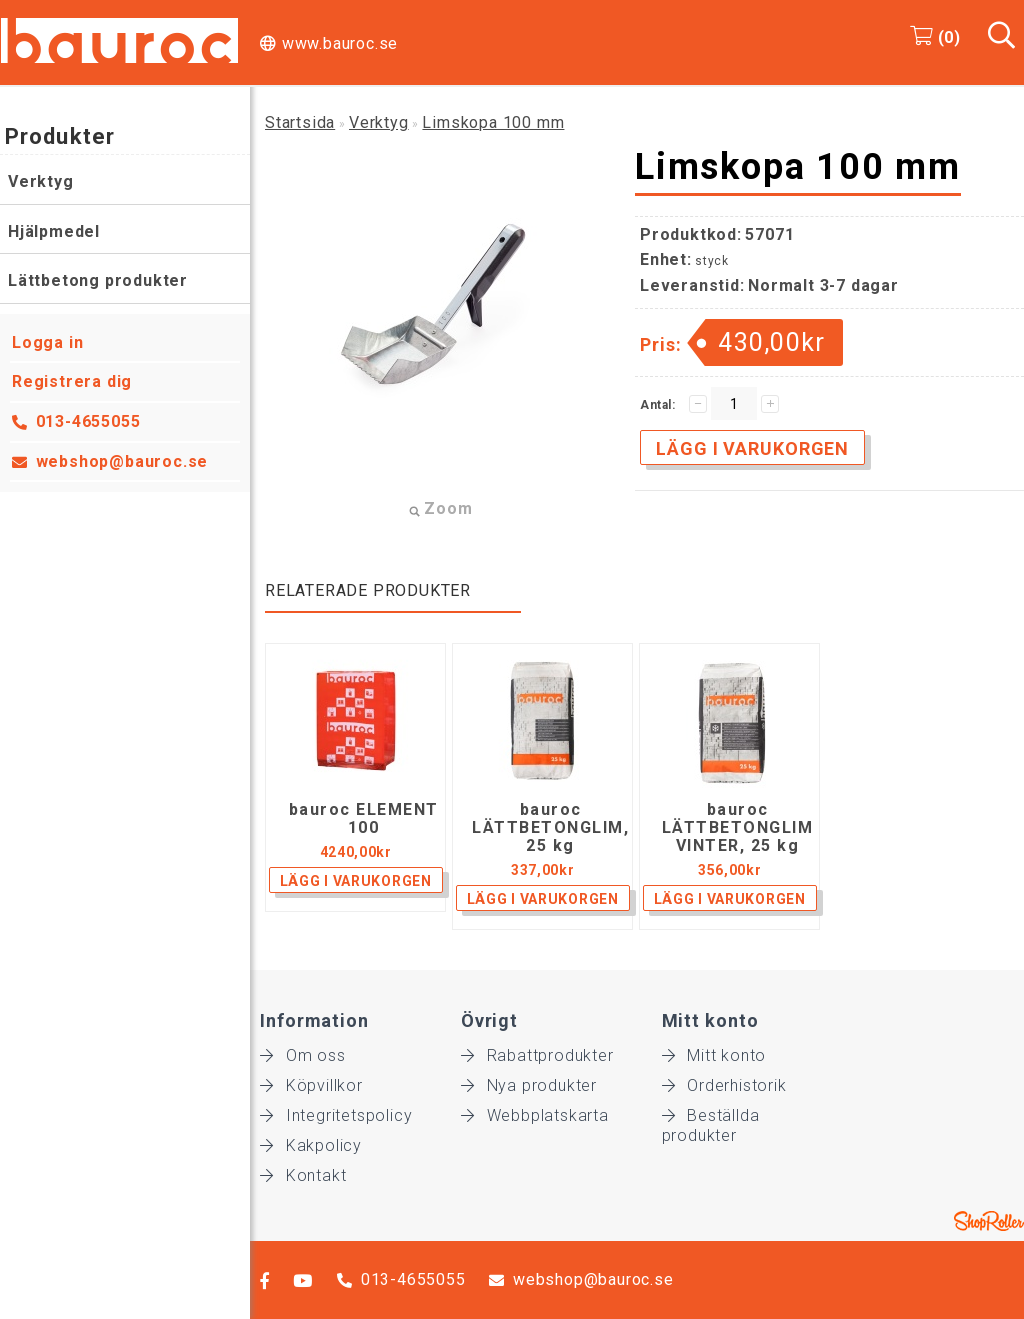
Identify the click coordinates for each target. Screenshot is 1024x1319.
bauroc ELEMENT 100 (364, 819)
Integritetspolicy (336, 1115)
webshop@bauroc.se (122, 461)
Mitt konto (714, 1055)
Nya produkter (529, 1085)
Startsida (300, 122)
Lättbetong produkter (98, 280)
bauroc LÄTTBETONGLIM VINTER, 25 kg (738, 828)
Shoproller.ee (989, 1221)
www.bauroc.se (340, 43)
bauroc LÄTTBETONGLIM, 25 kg (550, 828)
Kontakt (303, 1175)
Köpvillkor (311, 1085)
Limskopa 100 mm (493, 122)
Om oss (303, 1055)
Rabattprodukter (537, 1055)
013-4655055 (88, 421)
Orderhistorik (724, 1085)
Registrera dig (72, 381)
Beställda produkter (711, 1116)
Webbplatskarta (535, 1115)
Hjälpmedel (54, 231)
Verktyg (41, 181)
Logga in (47, 342)
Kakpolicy (311, 1145)
